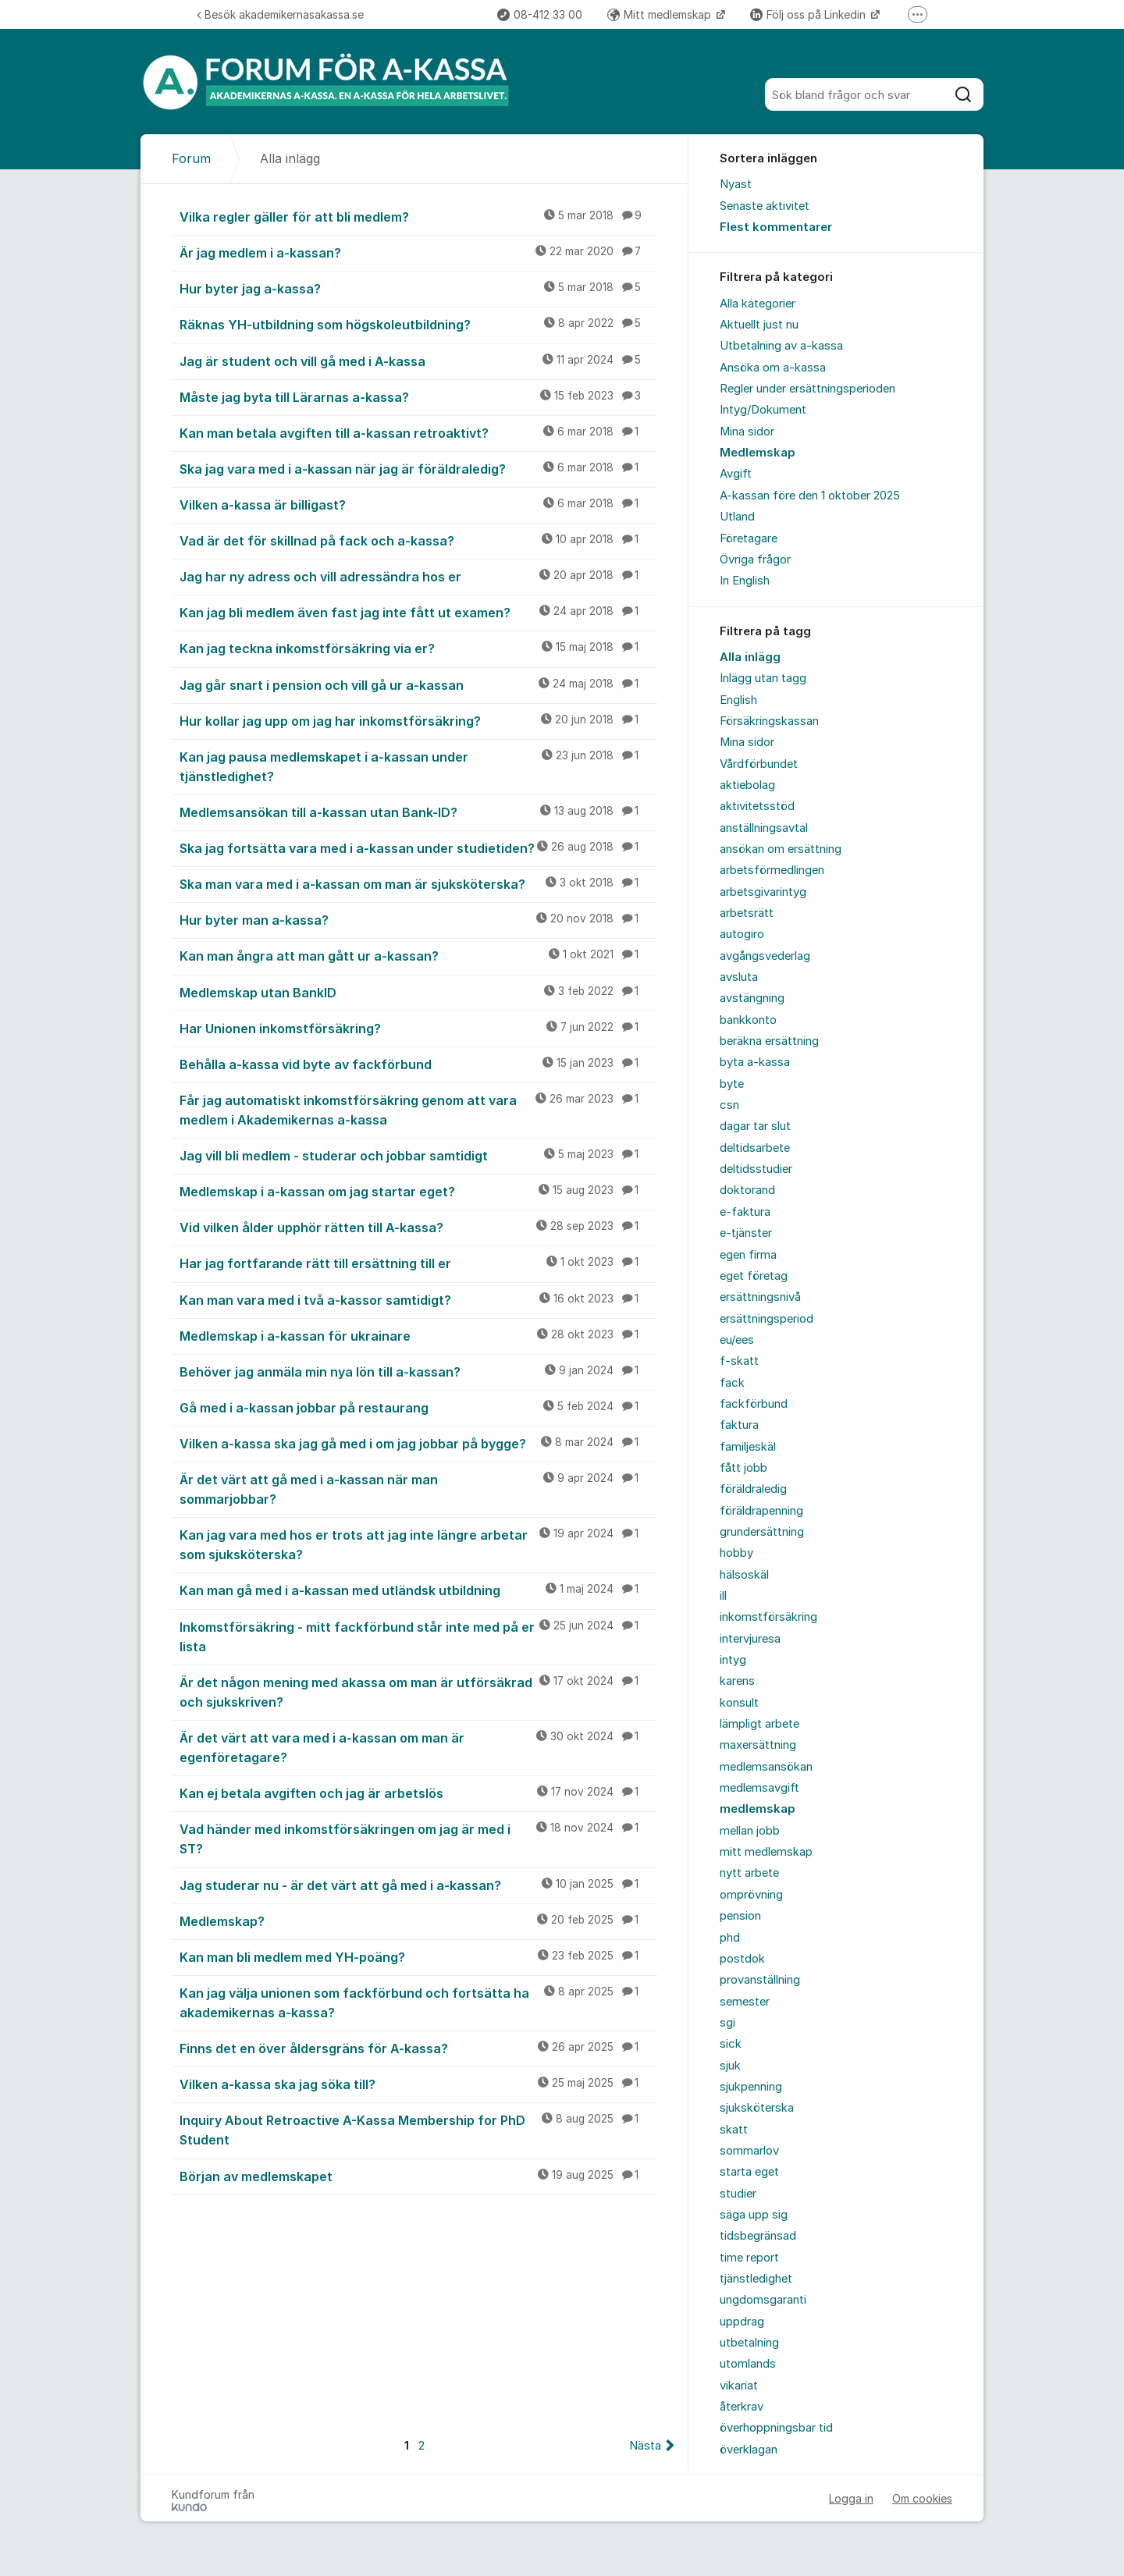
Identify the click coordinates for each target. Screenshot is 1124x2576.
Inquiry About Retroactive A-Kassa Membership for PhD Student (418, 2129)
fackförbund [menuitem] (754, 1404)
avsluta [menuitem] (739, 977)
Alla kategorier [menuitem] (757, 304)
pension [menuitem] (740, 1916)
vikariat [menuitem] (739, 2386)
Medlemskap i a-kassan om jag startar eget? (418, 1190)
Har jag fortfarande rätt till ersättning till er (418, 1262)
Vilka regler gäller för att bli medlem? (418, 216)
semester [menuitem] (745, 2002)
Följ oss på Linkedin (809, 14)
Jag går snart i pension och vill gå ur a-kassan (418, 684)
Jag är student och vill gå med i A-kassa (418, 360)
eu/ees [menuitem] (737, 1340)
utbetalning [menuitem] (749, 2343)
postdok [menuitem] (742, 1959)
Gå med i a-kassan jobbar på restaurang (418, 1407)
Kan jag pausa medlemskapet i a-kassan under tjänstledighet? (418, 766)
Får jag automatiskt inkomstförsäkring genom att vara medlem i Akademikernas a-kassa (418, 1109)
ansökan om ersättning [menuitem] (780, 849)
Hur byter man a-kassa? (418, 919)
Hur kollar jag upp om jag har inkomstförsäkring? (418, 720)
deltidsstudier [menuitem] (756, 1169)
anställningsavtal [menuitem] (764, 828)
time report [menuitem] (749, 2258)
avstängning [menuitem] (752, 998)
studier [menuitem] (738, 2194)
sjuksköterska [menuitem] (757, 2108)
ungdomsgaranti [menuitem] (763, 2300)
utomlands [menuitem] (748, 2364)
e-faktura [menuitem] (745, 1212)
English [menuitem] (738, 700)
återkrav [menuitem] (741, 2407)
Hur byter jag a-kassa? (418, 288)
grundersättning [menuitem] (762, 1532)
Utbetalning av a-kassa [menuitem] (781, 346)
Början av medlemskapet (418, 2175)
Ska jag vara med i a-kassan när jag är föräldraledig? (418, 468)
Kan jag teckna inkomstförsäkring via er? (418, 647)
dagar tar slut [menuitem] (755, 1126)
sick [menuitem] (731, 2044)
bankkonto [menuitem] (748, 1020)
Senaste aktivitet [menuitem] (764, 206)
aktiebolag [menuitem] (747, 785)
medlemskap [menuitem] (757, 1809)
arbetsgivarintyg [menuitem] (763, 892)
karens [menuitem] (737, 1681)
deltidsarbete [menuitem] (755, 1148)
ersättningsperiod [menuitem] (766, 1319)
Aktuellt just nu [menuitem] (759, 325)
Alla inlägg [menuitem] (750, 657)
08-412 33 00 (539, 14)
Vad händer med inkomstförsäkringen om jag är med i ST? (418, 1838)
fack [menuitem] (732, 1383)
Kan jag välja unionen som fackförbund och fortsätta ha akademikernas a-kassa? (418, 2002)
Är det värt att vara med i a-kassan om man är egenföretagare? (418, 1747)
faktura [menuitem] (739, 1425)
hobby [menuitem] (736, 1553)
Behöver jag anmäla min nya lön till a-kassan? (418, 1371)
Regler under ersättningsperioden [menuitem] (807, 389)
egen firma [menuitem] (748, 1255)
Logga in (851, 2498)
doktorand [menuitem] (747, 1190)
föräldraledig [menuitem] (753, 1489)
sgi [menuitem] (727, 2023)
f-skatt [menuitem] (739, 1361)
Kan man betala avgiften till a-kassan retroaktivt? (418, 432)
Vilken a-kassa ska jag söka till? (418, 2083)
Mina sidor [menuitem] (747, 432)
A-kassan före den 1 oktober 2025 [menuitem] (810, 496)
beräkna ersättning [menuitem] (769, 1041)
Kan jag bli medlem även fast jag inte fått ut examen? (418, 611)
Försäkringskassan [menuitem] (769, 721)
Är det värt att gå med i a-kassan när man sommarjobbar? (418, 1488)
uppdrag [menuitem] (742, 2322)
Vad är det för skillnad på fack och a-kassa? (418, 540)
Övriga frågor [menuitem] (755, 560)
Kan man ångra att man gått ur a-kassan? (418, 955)
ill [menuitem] (723, 1596)
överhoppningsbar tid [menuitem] (776, 2428)
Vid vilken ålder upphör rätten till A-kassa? (418, 1226)
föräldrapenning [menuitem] (761, 1511)
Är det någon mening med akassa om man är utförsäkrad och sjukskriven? (418, 1691)
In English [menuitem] (745, 581)
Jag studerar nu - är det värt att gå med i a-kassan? (418, 1884)
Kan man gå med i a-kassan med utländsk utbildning (418, 1589)
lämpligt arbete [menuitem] (759, 1724)
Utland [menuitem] (737, 517)
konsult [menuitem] (739, 1703)
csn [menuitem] (729, 1105)
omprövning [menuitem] (751, 1895)
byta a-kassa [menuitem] (755, 1062)
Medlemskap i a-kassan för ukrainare (418, 1335)
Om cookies (922, 2498)
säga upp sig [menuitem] (754, 2215)
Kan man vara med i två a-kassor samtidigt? (418, 1299)
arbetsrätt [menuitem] (747, 913)
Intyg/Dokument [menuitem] (763, 410)
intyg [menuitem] (733, 1660)
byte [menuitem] (732, 1084)
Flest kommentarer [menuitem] (776, 227)
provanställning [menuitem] (760, 1980)
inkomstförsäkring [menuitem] (768, 1617)
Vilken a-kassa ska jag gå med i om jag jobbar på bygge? (418, 1442)
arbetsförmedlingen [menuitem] (772, 870)
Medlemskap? (418, 1920)
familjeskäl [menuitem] (748, 1447)
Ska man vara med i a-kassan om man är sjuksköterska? (418, 883)
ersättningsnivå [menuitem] (760, 1297)
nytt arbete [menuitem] (749, 1873)
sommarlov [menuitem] (749, 2151)
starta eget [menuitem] (749, 2172)
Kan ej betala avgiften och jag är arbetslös (418, 1792)
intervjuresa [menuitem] (750, 1639)
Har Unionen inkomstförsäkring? (418, 1027)
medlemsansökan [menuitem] (766, 1767)
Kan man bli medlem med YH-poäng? (418, 1956)
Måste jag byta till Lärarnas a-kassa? (418, 396)
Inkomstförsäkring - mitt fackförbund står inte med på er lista (418, 1636)
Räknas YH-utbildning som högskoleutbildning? (418, 323)
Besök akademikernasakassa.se (280, 14)
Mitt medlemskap (660, 14)
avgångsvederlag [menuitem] (765, 956)
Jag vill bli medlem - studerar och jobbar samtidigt (418, 1155)
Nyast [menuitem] (736, 184)
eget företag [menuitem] (754, 1276)
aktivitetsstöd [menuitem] (757, 806)
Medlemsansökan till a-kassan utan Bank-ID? (418, 811)
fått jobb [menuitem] (743, 1468)
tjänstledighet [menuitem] (756, 2279)
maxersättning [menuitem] (758, 1745)
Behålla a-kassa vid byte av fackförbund (418, 1063)
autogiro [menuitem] (742, 934)
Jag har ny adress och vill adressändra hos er (418, 575)
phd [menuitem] (730, 1938)
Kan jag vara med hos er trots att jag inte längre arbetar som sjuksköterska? (418, 1544)
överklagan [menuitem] (748, 2450)
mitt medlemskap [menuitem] (766, 1852)
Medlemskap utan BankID (418, 991)
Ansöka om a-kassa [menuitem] (773, 368)
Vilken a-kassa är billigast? (418, 504)
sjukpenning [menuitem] (751, 2087)
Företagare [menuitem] (748, 538)
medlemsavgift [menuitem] (759, 1788)
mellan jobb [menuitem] (750, 1831)
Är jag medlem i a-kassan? (418, 252)
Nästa (645, 2446)
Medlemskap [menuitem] (757, 453)
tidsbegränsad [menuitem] (758, 2236)
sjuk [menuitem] (730, 2066)
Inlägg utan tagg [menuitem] (763, 678)
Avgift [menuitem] (736, 474)
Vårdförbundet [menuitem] (759, 764)
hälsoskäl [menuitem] (744, 1575)
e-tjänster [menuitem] (746, 1233)
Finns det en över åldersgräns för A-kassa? (418, 2047)
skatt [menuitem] (734, 2130)
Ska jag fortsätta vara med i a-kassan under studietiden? (418, 847)
